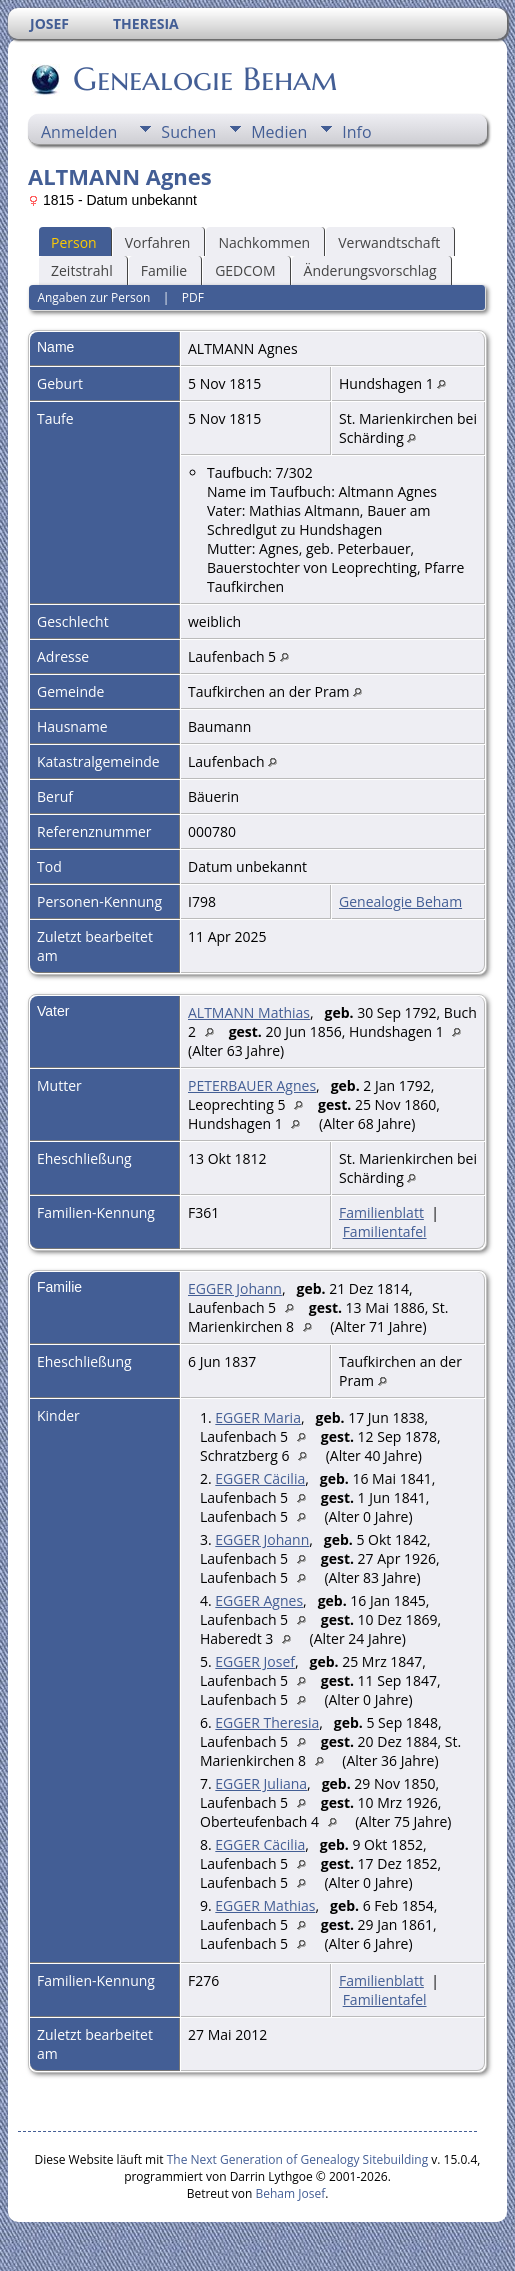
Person (74, 242)
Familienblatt (381, 1212)
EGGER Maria (258, 1417)
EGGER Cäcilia (260, 1478)
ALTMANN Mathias (249, 1012)
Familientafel (385, 1231)
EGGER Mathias (265, 1905)
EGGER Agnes (259, 1600)
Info (356, 132)
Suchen (188, 132)
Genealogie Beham (204, 79)
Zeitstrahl (82, 270)
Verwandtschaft (389, 242)
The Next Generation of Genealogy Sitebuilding (298, 2159)
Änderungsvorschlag (370, 270)
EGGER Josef (255, 1661)
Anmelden (79, 132)
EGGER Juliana (261, 1783)
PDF (193, 297)
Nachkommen (264, 242)
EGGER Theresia (267, 1722)
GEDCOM (245, 270)
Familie (164, 270)
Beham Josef (291, 2193)
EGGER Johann (235, 1288)
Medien (279, 132)
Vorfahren (158, 242)
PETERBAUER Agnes (252, 1085)
